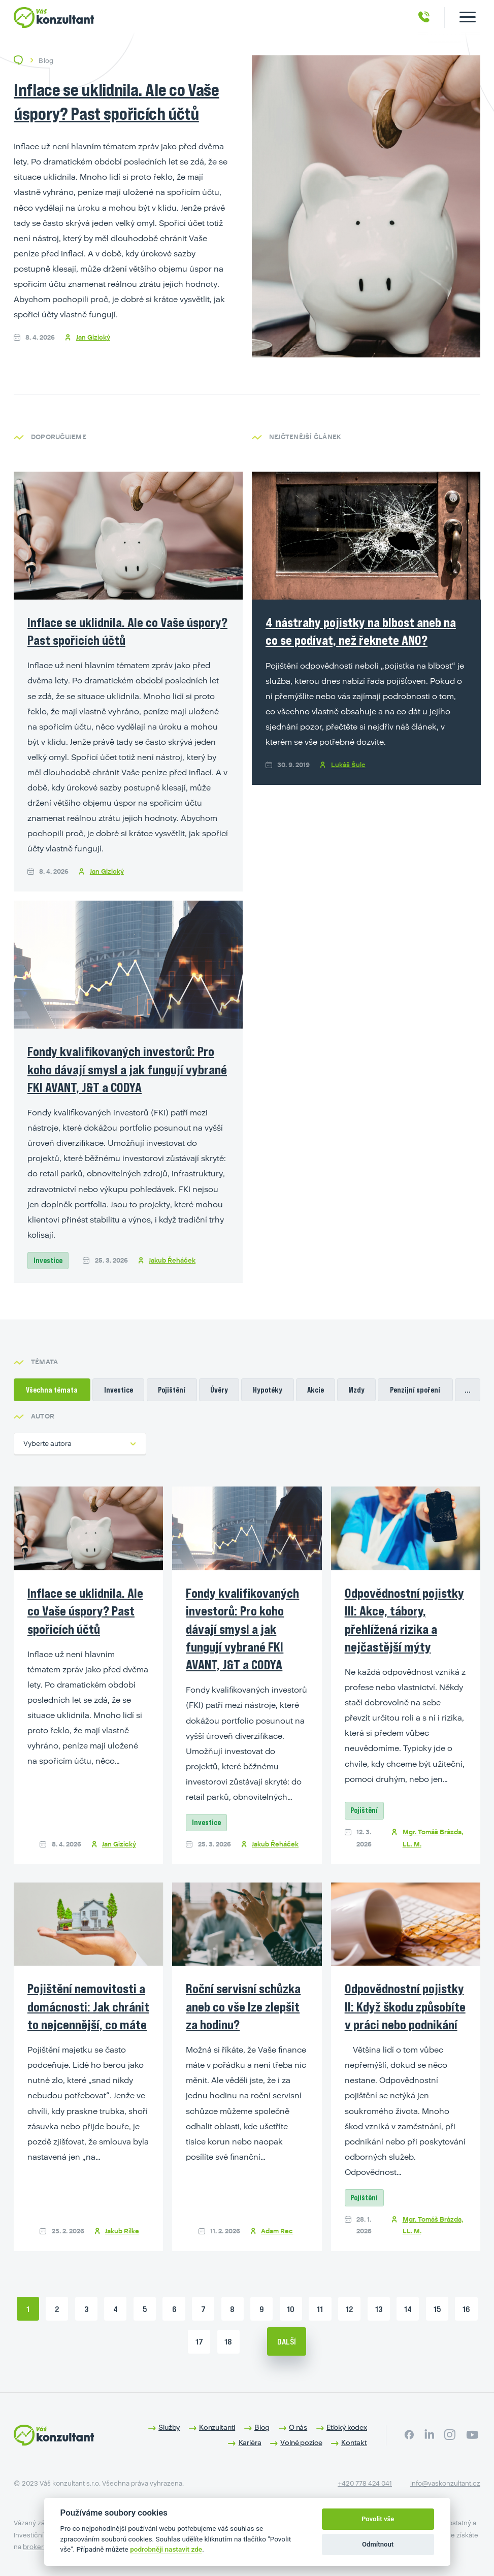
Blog (262, 2427)
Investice (48, 1260)
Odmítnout (377, 2544)
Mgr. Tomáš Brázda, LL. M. (433, 1838)
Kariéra (250, 2442)
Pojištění (171, 1389)
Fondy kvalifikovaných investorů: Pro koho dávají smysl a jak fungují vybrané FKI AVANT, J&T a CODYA (127, 1069)
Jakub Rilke (122, 2231)
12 (349, 2309)
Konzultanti (217, 2427)
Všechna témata (52, 1389)
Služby (169, 2427)
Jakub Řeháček (172, 1260)
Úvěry (219, 1389)
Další (286, 2341)
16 (466, 2309)
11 (320, 2309)
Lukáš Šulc (349, 767)
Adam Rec (277, 2231)
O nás (298, 2427)
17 (199, 2341)
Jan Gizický (93, 337)
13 (378, 2309)
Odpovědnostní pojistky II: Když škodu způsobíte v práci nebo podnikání (405, 2006)
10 (290, 2309)
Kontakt (354, 2442)
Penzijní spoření (415, 1389)
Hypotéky (267, 1389)
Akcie (315, 1389)
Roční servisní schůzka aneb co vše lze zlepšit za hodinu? (243, 2006)
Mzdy (356, 1389)
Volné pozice (301, 2442)
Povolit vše (377, 2519)
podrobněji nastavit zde (166, 2549)
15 (437, 2309)
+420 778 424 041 (365, 2483)
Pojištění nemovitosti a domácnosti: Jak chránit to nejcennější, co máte (88, 2006)
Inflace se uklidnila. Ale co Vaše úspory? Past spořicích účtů (85, 1611)
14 (408, 2309)
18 (228, 2341)
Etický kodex (346, 2427)
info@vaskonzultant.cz (445, 2483)
